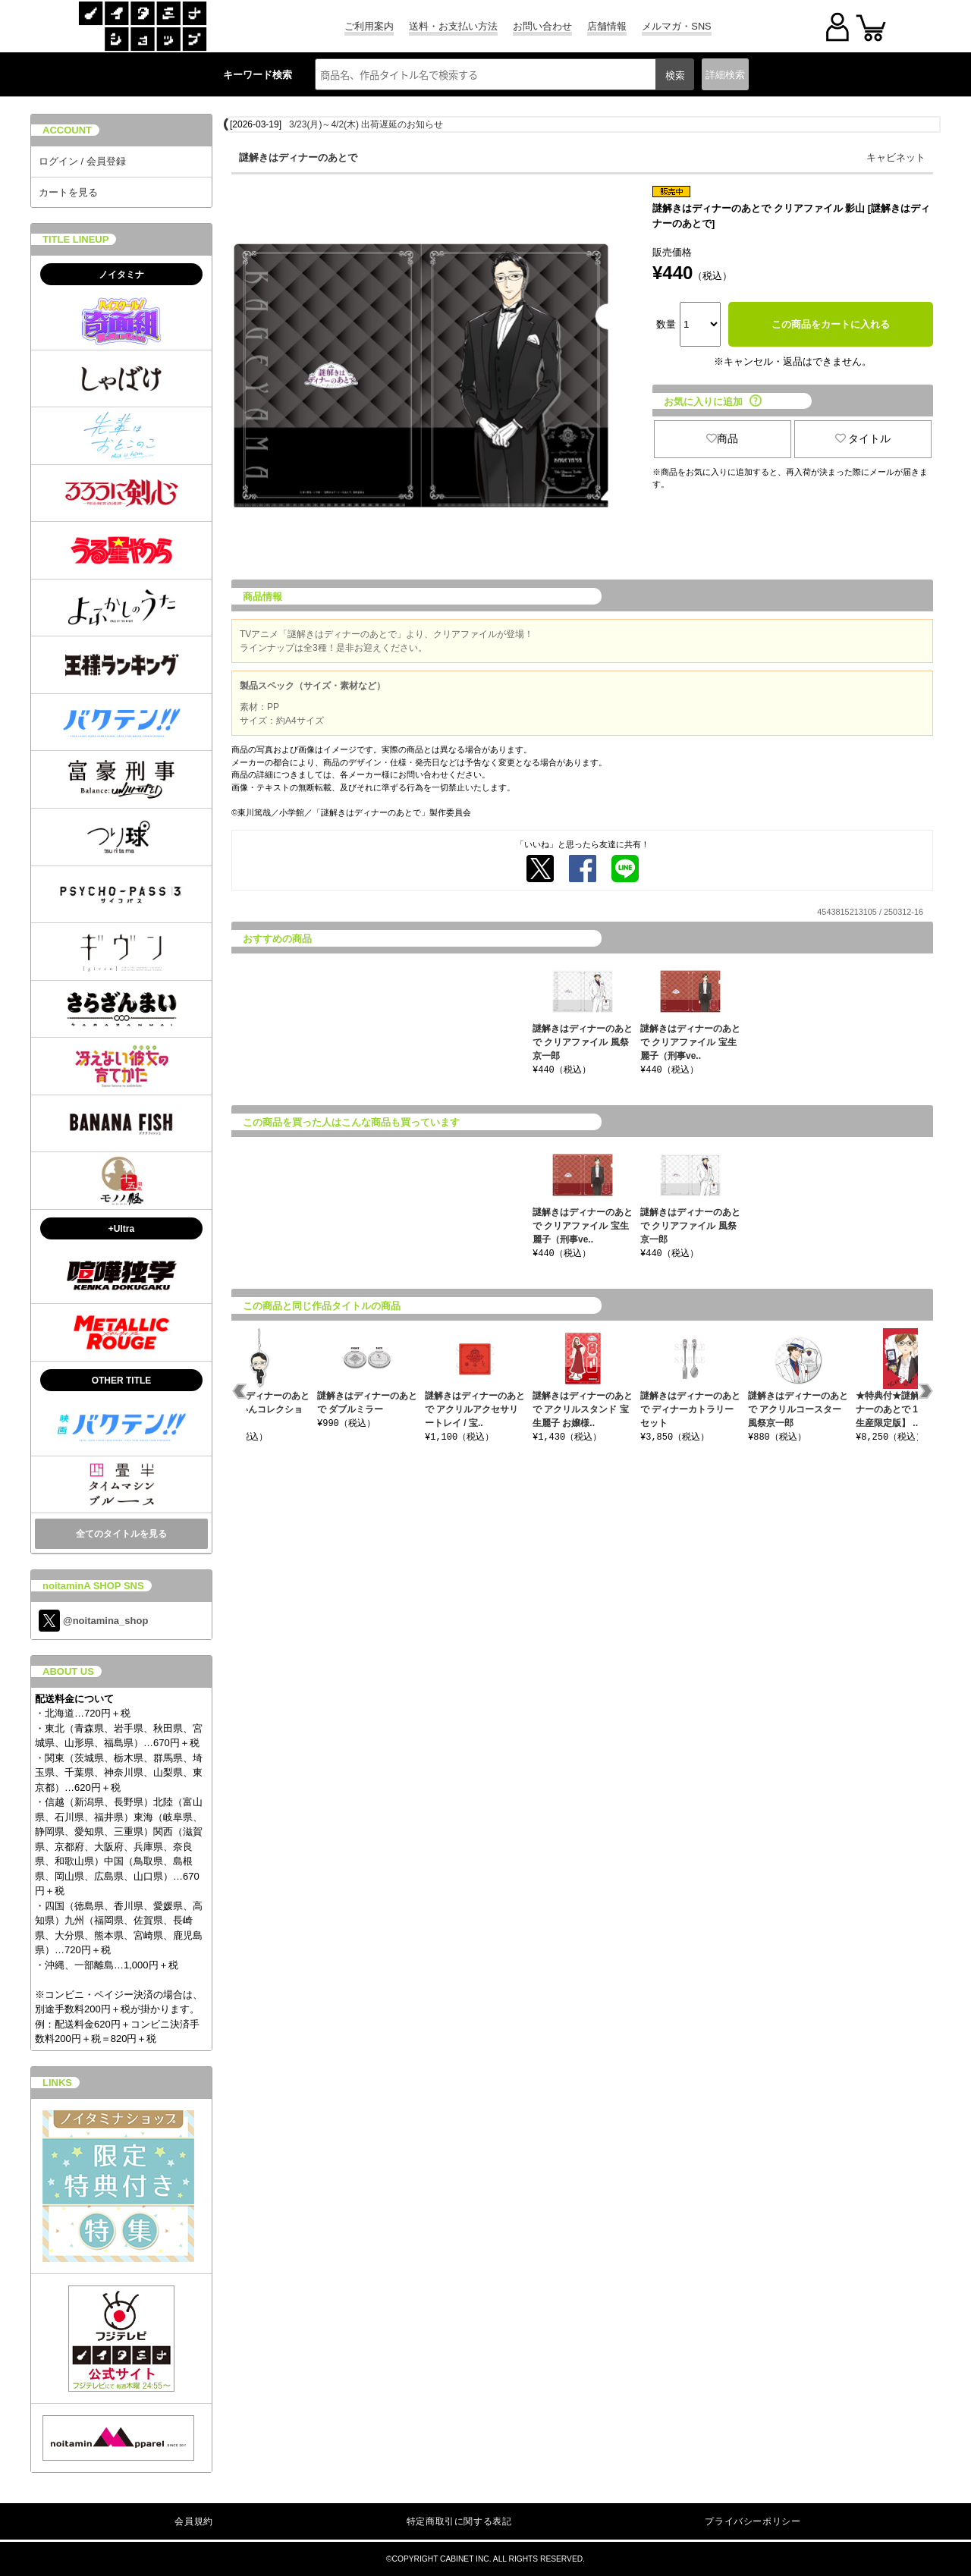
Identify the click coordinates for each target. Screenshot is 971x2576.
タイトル (863, 438)
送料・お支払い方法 (453, 26)
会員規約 (193, 2521)
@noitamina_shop (93, 1621)
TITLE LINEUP (75, 239)
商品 (722, 438)
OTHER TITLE (122, 1380)
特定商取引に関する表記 (459, 2521)
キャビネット (895, 157)
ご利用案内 (369, 26)
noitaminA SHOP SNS (93, 1585)
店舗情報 (607, 26)
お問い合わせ (542, 26)
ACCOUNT (67, 130)
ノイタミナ (121, 274)
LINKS (57, 2082)
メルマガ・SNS (676, 26)
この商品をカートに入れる (830, 324)
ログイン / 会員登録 (82, 161)
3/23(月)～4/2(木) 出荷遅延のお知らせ (366, 124)
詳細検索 (725, 74)
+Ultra (121, 1229)
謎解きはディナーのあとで (298, 157)
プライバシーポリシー (752, 2521)
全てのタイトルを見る (121, 1533)
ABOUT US (68, 1671)
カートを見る (68, 192)
